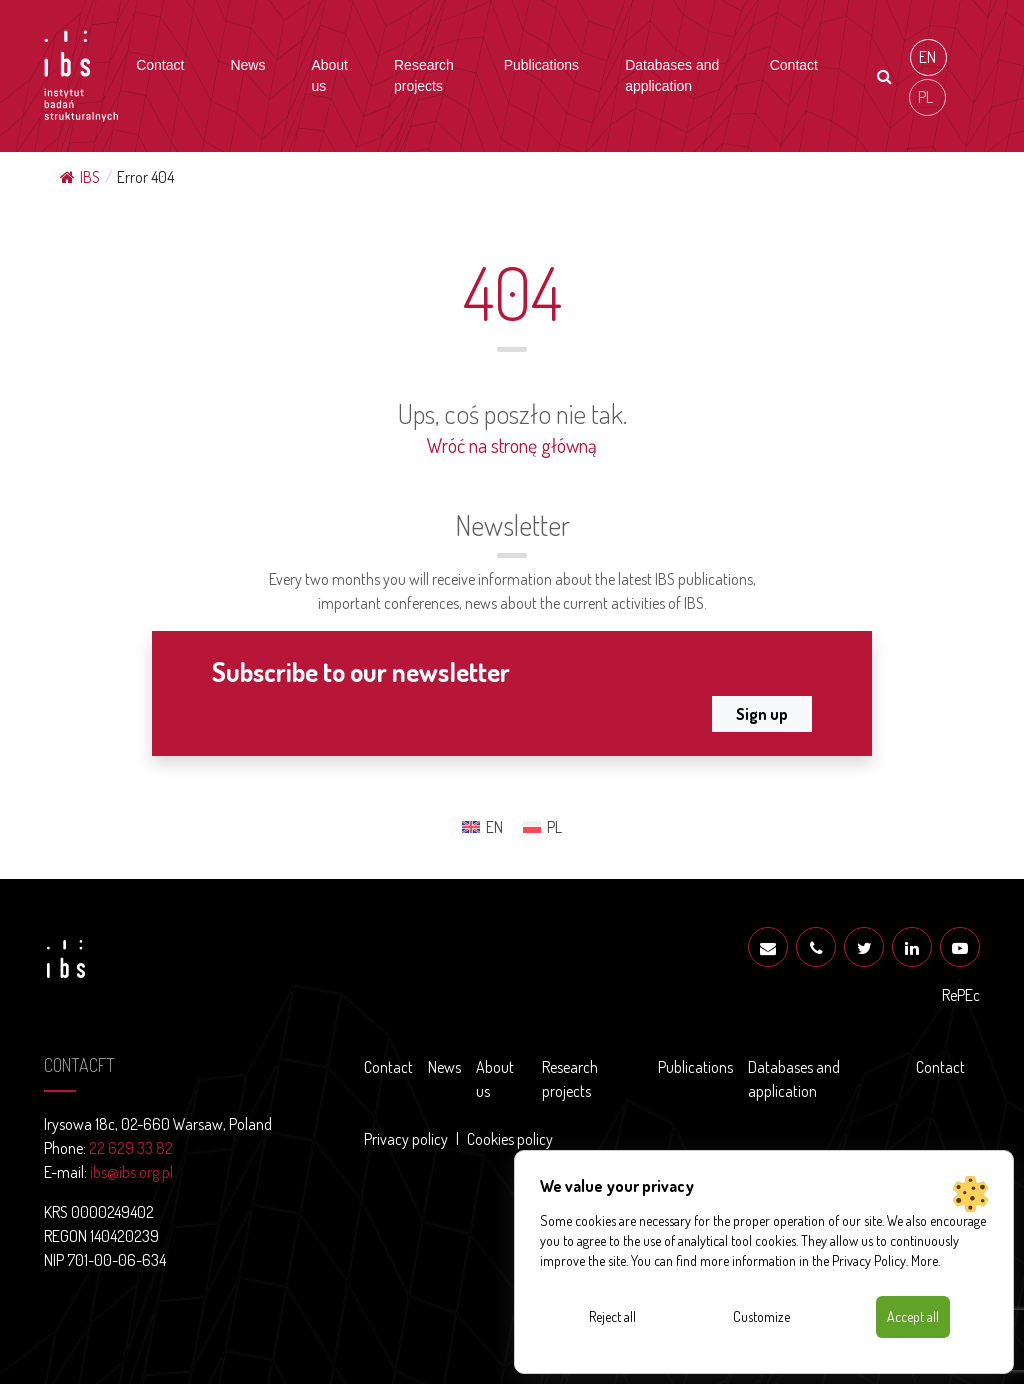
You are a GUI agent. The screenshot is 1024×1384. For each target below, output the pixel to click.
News (247, 65)
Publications (542, 65)
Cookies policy (510, 1139)
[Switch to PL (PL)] (927, 97)
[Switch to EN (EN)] (928, 57)
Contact (160, 65)
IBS (80, 177)
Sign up (762, 714)
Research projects (424, 75)
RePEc (961, 995)
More (924, 1260)
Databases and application (672, 75)
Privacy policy (406, 1139)
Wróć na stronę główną (512, 445)
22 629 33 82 (131, 1148)
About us (329, 75)
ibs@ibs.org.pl (131, 1172)
